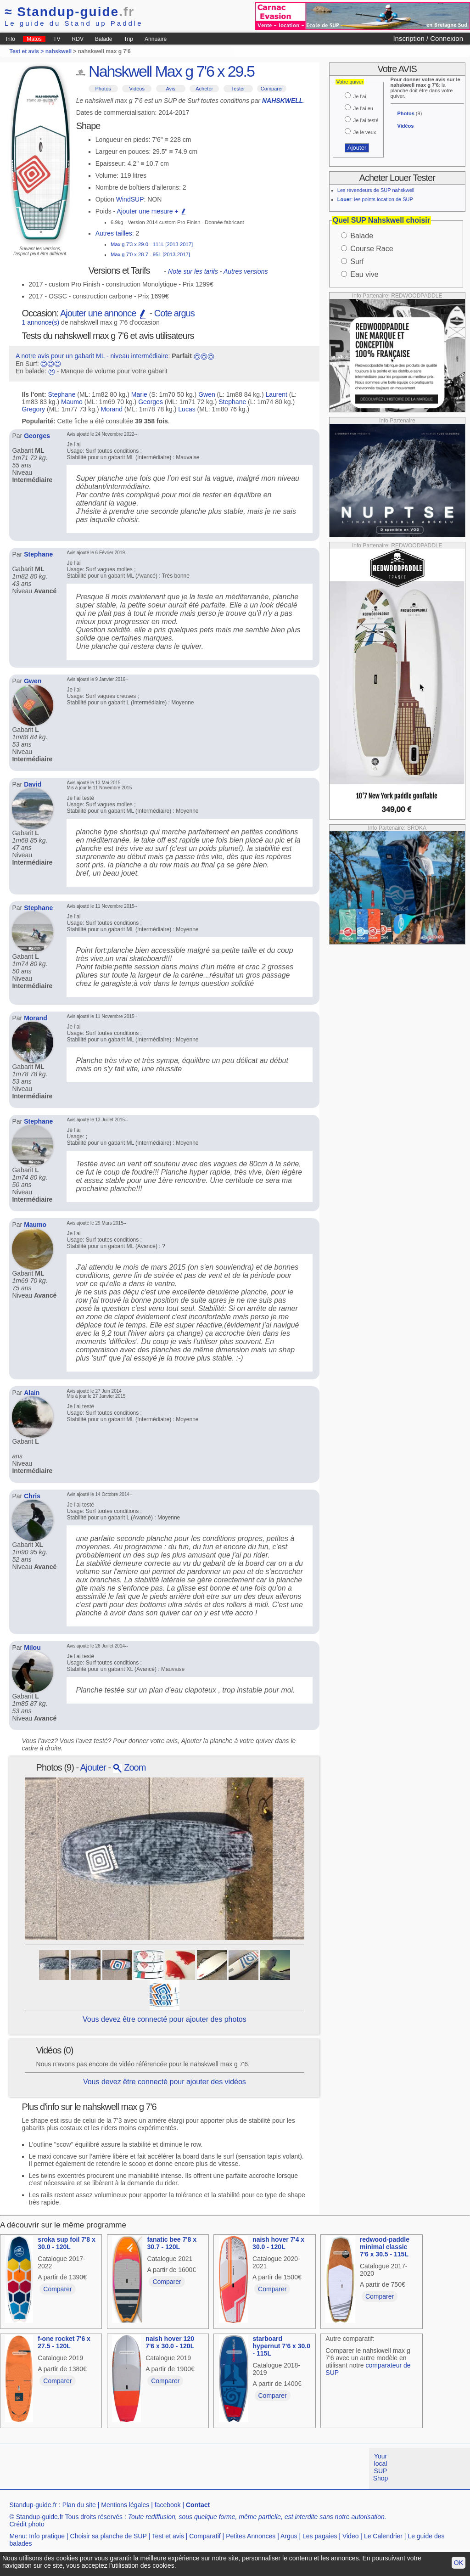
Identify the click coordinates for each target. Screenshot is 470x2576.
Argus (288, 2536)
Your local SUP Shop (380, 2467)
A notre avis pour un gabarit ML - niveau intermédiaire (92, 356)
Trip (128, 39)
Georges (150, 401)
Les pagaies (319, 2536)
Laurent (276, 394)
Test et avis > (27, 51)
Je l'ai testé (366, 120)
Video (350, 2536)
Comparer (272, 88)
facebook (168, 2505)
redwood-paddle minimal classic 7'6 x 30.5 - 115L (384, 2247)
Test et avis (168, 2536)
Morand (111, 409)
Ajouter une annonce (103, 313)
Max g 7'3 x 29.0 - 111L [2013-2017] (152, 244)
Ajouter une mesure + (151, 211)
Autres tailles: (114, 233)
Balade (103, 39)
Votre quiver (350, 81)
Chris (32, 1496)
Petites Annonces (250, 2536)
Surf (357, 261)
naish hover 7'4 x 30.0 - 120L (278, 2243)
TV (56, 39)
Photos (103, 88)
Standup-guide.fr (33, 2505)
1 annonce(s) (41, 322)
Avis (170, 88)
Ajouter (93, 1767)
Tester (238, 88)
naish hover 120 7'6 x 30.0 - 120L (169, 2342)
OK (458, 2562)
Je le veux (364, 132)
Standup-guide (69, 12)
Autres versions (246, 271)
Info (10, 39)
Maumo (72, 401)
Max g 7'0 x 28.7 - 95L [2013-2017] (150, 254)
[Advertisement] (167, 2468)
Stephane (62, 394)
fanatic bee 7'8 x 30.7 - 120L (171, 2243)
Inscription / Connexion (428, 38)
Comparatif (204, 2536)
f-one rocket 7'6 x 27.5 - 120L (64, 2342)
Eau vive (364, 274)
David (32, 784)
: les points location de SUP (375, 199)
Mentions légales (125, 2505)
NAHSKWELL (282, 100)
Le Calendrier (383, 2536)
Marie (139, 394)
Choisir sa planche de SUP (108, 2536)
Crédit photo (26, 2524)
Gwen (206, 394)
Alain (31, 1392)
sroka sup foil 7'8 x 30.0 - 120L (66, 2243)
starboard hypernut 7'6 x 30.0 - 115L (282, 2346)
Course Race (371, 249)
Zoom (129, 1767)
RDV (78, 39)
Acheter (204, 88)
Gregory (33, 409)
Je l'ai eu (363, 108)
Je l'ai (359, 96)
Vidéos (136, 88)
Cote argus (174, 313)
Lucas (186, 409)
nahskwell (58, 51)
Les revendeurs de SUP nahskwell (375, 190)
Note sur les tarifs (193, 271)
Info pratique (47, 2536)
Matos (34, 39)
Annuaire (156, 39)
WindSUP (130, 199)
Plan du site (79, 2505)
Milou (32, 1647)
